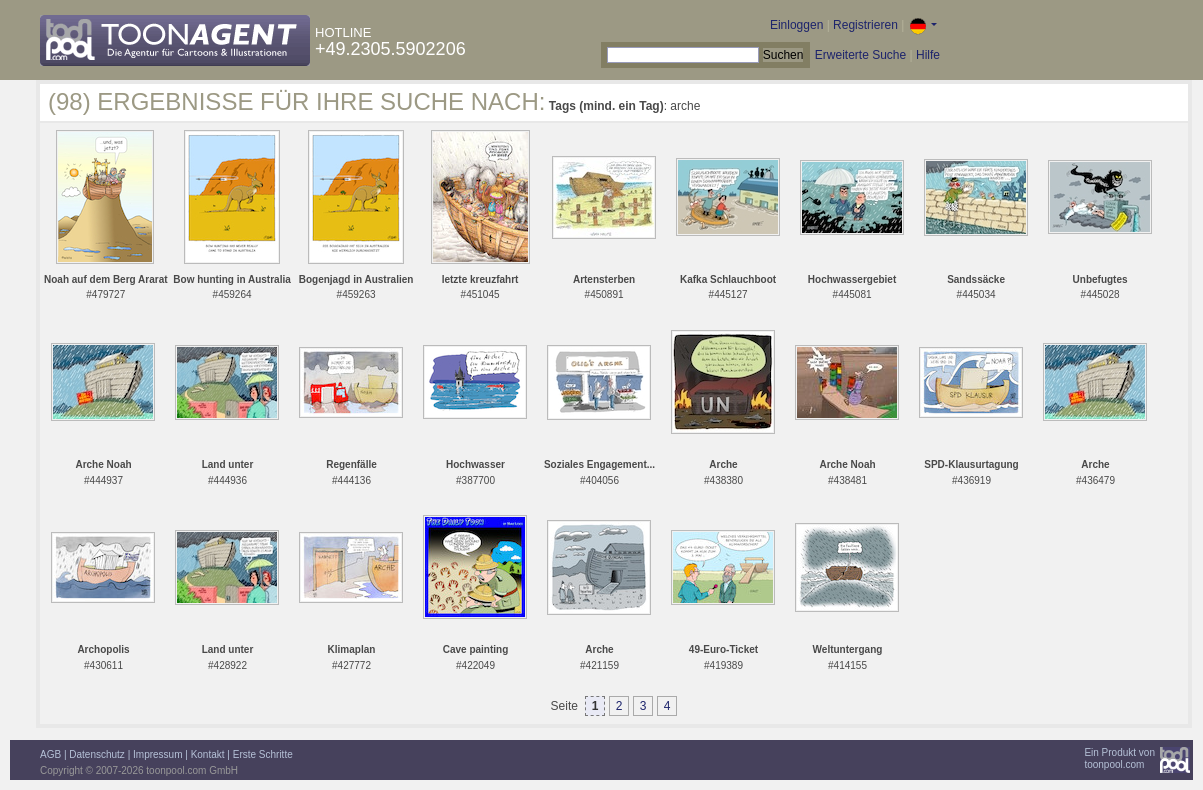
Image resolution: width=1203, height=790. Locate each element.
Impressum (157, 754)
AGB (50, 754)
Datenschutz (97, 754)
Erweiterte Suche (860, 55)
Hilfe (928, 55)
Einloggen (796, 25)
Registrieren (865, 25)
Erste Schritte (263, 754)
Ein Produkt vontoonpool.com (1119, 758)
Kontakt (208, 754)
